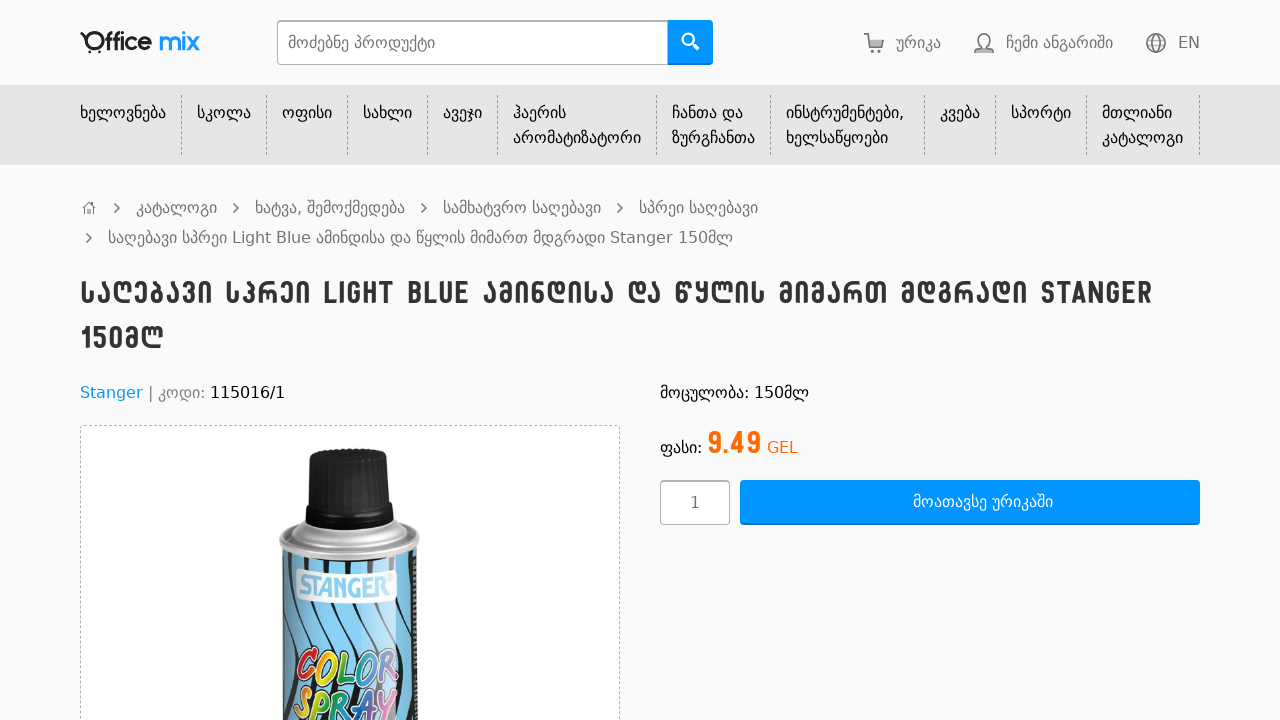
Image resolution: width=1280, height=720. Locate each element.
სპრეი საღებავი (698, 207)
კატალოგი (176, 207)
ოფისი (307, 112)
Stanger (111, 392)
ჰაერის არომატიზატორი (577, 125)
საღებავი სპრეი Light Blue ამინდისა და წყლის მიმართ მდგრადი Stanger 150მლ (420, 237)
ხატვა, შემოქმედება (330, 207)
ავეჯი (462, 112)
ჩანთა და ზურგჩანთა (713, 125)
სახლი (387, 112)
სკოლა (224, 112)
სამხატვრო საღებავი (522, 207)
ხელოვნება (123, 112)
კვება (960, 112)
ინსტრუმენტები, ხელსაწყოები (845, 125)
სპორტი (1041, 112)
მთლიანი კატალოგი (1142, 125)
